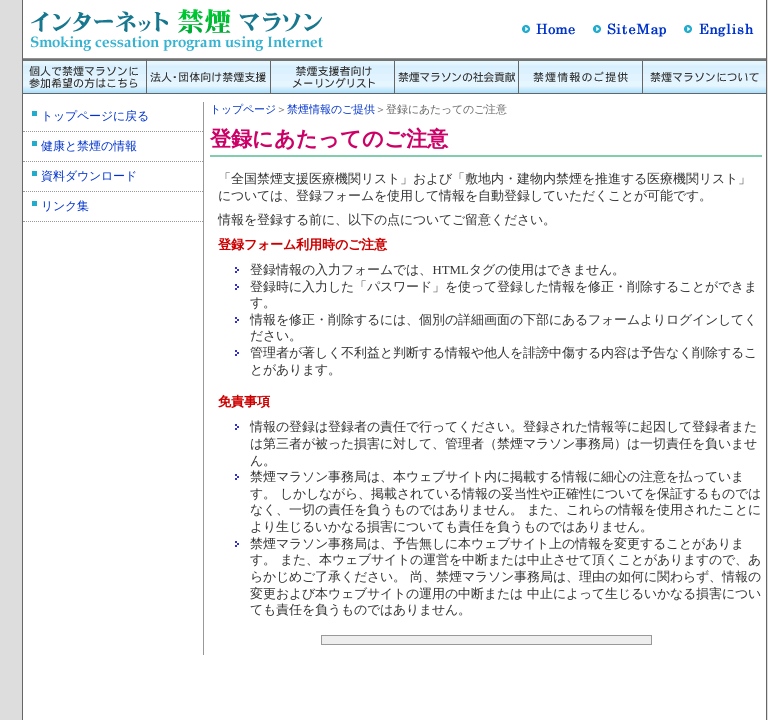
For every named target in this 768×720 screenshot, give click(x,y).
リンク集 (65, 206)
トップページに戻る (95, 116)
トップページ (243, 109)
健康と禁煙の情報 (89, 146)
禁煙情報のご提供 (331, 109)
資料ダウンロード (89, 176)
